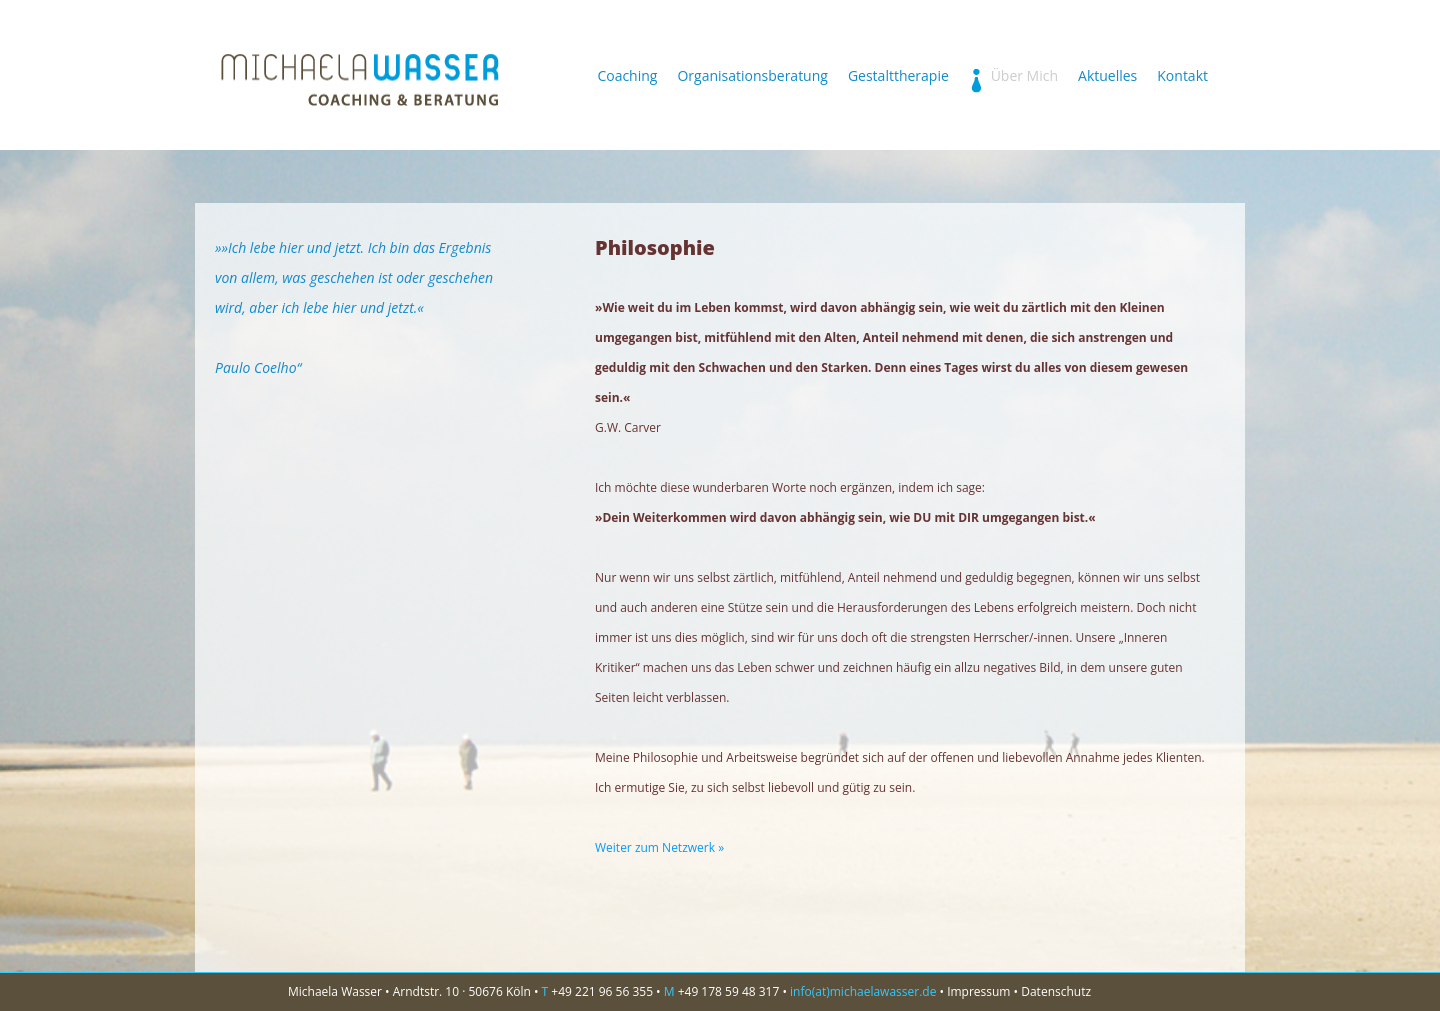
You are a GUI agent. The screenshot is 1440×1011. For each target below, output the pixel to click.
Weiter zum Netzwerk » (659, 847)
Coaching (627, 77)
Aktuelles (1107, 77)
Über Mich (1013, 77)
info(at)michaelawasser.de (863, 991)
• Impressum (975, 991)
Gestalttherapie (898, 77)
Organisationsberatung (752, 77)
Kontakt (1182, 77)
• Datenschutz (1052, 991)
